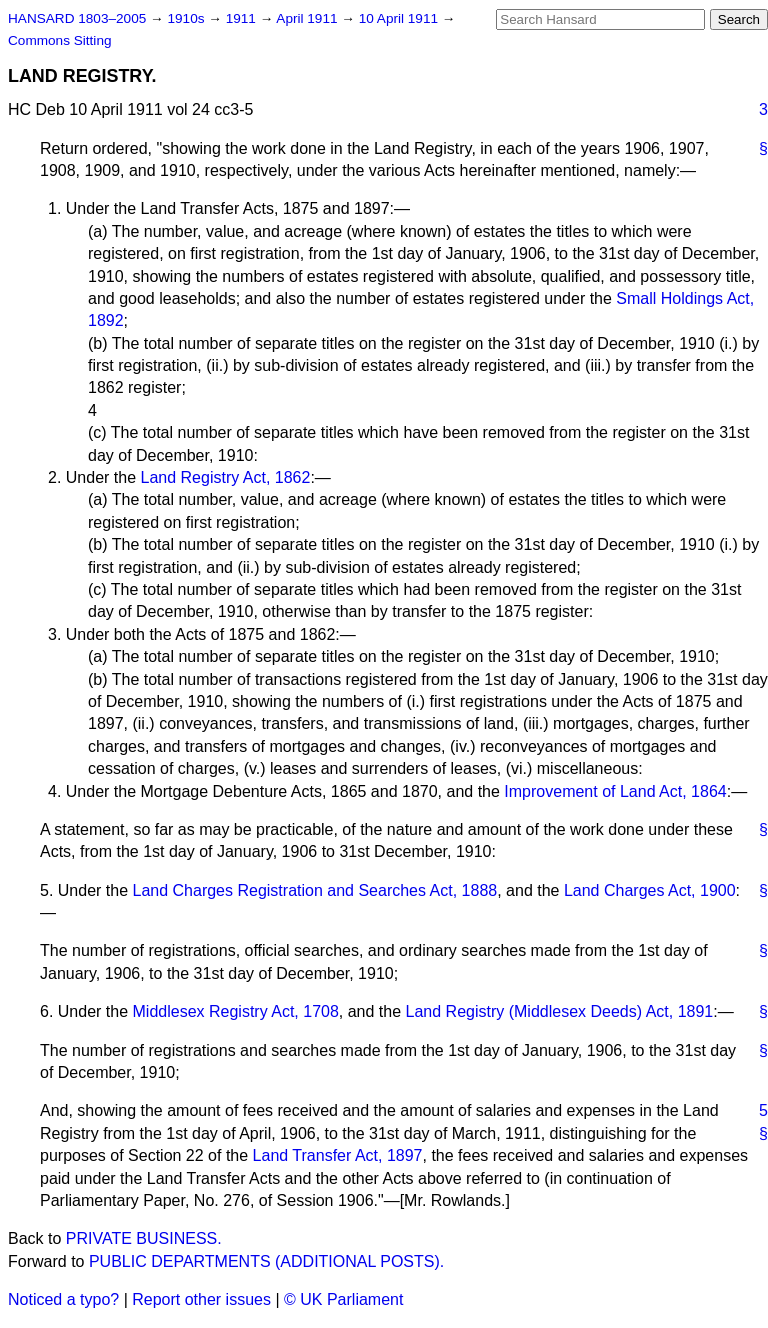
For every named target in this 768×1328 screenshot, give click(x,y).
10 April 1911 (400, 18)
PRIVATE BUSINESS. (144, 1238)
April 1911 (308, 18)
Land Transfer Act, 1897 (338, 1155)
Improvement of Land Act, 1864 (615, 791)
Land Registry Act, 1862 (226, 477)
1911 (243, 18)
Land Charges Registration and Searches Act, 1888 (315, 890)
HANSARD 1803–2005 (77, 18)
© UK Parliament (343, 1299)
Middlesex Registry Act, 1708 (236, 1011)
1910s (187, 18)
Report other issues (201, 1299)
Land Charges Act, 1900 (650, 890)
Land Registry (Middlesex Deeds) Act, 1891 (560, 1011)
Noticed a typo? (63, 1299)
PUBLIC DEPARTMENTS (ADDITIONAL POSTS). (266, 1261)
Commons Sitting (60, 40)
